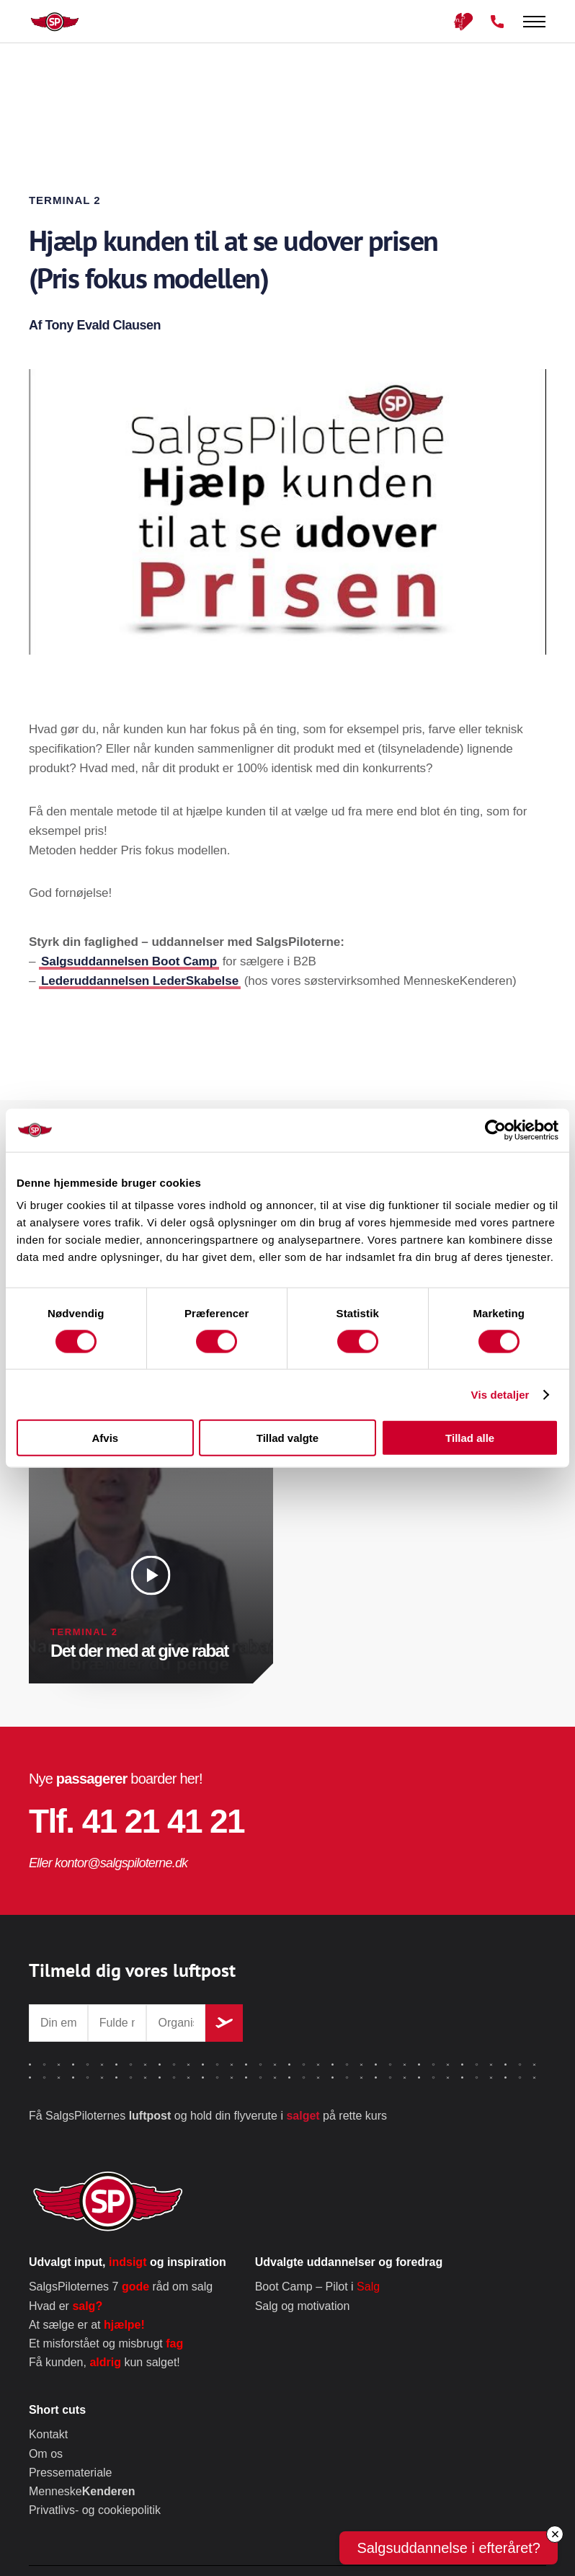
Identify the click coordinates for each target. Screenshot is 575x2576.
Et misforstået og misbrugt (106, 2343)
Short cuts (57, 2410)
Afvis (105, 1438)
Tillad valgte (287, 1438)
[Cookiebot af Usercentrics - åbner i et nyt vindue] (495, 1130)
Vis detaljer (500, 1394)
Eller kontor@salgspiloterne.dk (108, 1863)
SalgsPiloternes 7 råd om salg (121, 2286)
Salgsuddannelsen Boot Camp (129, 961)
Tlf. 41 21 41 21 (136, 1821)
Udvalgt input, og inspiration (127, 2262)
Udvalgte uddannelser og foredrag (348, 2262)
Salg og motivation (302, 2306)
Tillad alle (469, 1438)
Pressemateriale (70, 2472)
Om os (46, 2454)
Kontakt (48, 2434)
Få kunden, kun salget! (104, 2362)
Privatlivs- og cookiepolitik (95, 2510)
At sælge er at (87, 2325)
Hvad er (65, 2306)
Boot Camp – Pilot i (317, 2286)
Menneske (82, 2491)
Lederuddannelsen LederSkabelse (140, 981)
